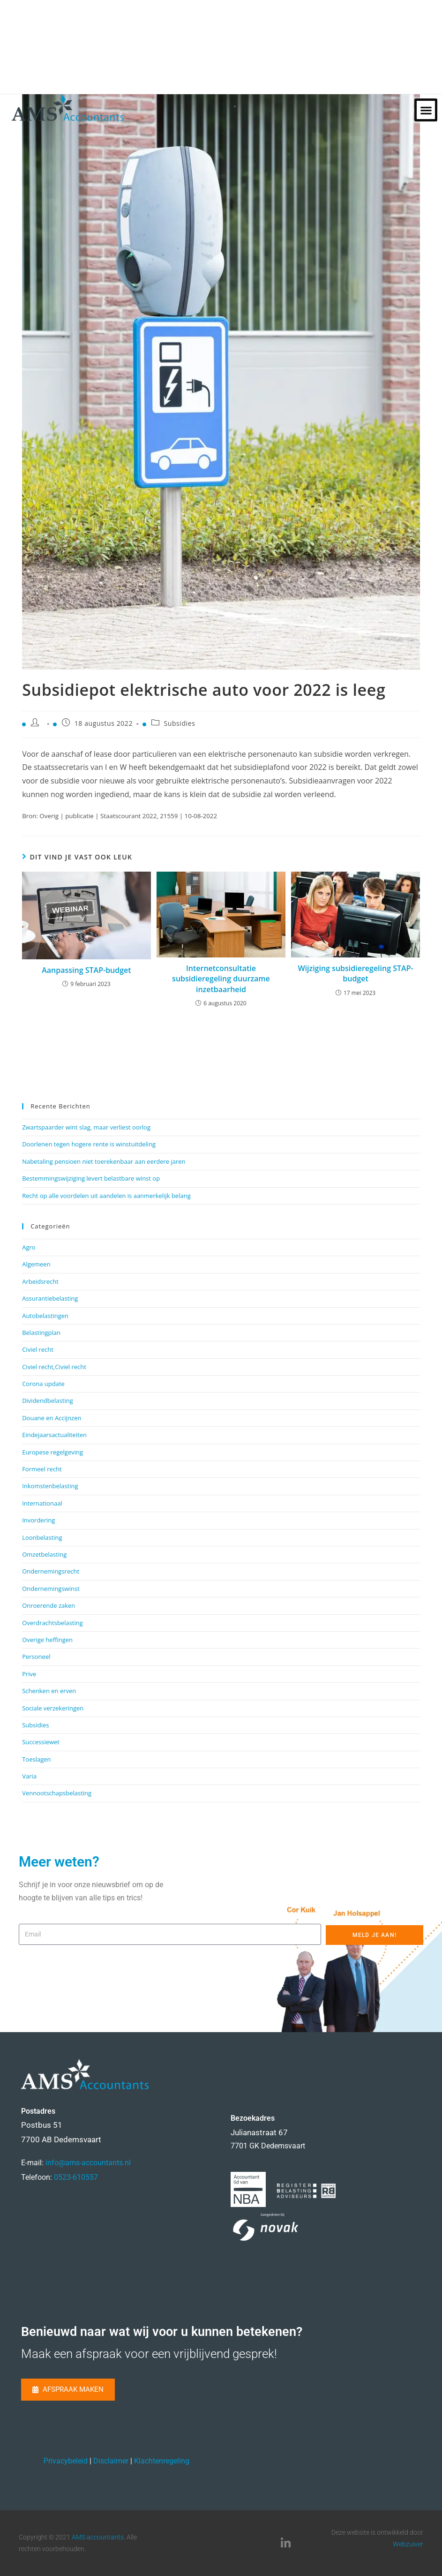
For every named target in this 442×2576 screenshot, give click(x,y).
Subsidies (179, 723)
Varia (29, 1776)
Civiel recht (37, 1349)
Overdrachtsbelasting (52, 1623)
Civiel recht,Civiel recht (54, 1367)
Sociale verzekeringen (52, 1708)
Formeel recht (42, 1469)
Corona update (43, 1383)
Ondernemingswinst (51, 1588)
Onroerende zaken (48, 1605)
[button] (425, 109)
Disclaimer (110, 2460)
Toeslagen (36, 1759)
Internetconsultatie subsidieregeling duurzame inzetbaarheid (221, 978)
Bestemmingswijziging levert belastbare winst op (91, 1178)
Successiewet (41, 1742)
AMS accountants (98, 2537)
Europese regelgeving (52, 1452)
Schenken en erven (49, 1691)
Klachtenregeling (161, 2460)
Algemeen (36, 1264)
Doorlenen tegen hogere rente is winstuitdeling (89, 1144)
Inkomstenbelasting (50, 1486)
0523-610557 (76, 2177)
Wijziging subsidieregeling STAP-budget (355, 973)
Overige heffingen (47, 1639)
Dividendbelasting (47, 1400)
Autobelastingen (45, 1315)
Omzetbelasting (44, 1554)
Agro (28, 1247)
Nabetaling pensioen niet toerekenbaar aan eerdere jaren (103, 1161)
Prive (29, 1674)
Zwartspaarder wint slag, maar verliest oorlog (86, 1127)
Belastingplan (41, 1332)
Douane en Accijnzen (51, 1418)
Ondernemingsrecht (50, 1571)
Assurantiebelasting (50, 1298)
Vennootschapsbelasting (56, 1793)
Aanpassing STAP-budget (86, 970)
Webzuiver (408, 2544)
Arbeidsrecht (40, 1281)
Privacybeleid (66, 2460)
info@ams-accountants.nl (88, 2162)
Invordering (38, 1520)
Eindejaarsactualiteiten (54, 1435)
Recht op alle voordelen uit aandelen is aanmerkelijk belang (106, 1195)
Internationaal (42, 1503)
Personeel (36, 1656)
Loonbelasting (42, 1537)
